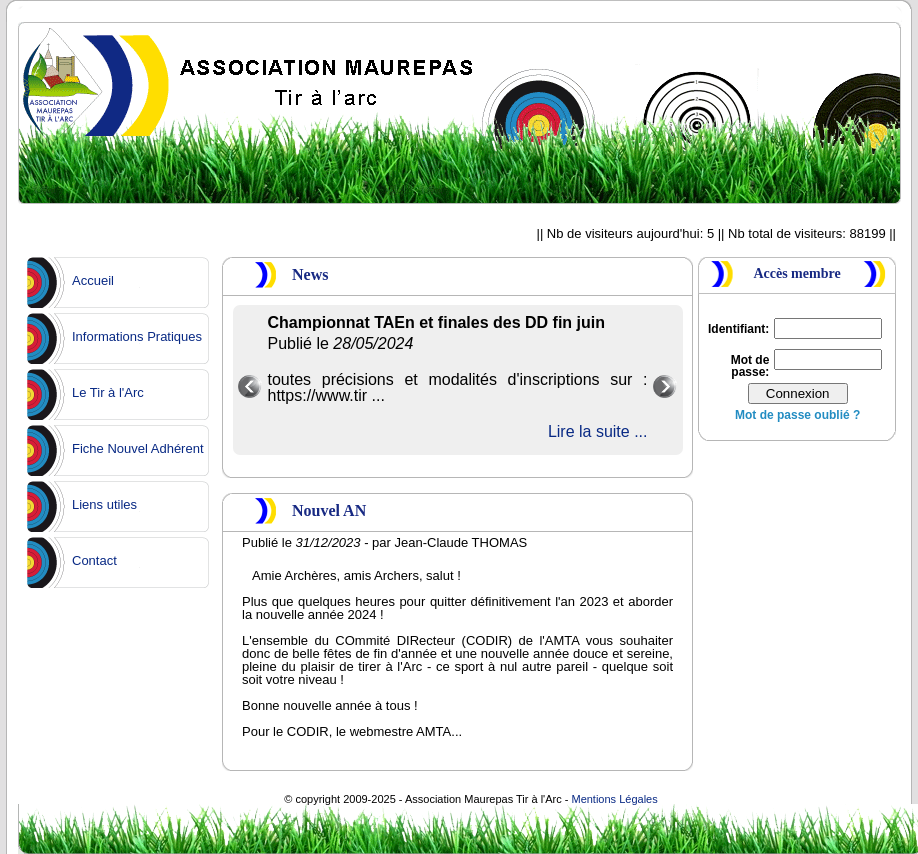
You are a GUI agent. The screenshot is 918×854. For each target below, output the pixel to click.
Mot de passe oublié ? (797, 415)
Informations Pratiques (137, 336)
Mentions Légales (614, 799)
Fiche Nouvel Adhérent (138, 448)
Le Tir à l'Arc (108, 392)
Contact (94, 560)
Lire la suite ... (598, 431)
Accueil (93, 280)
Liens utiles (104, 504)
